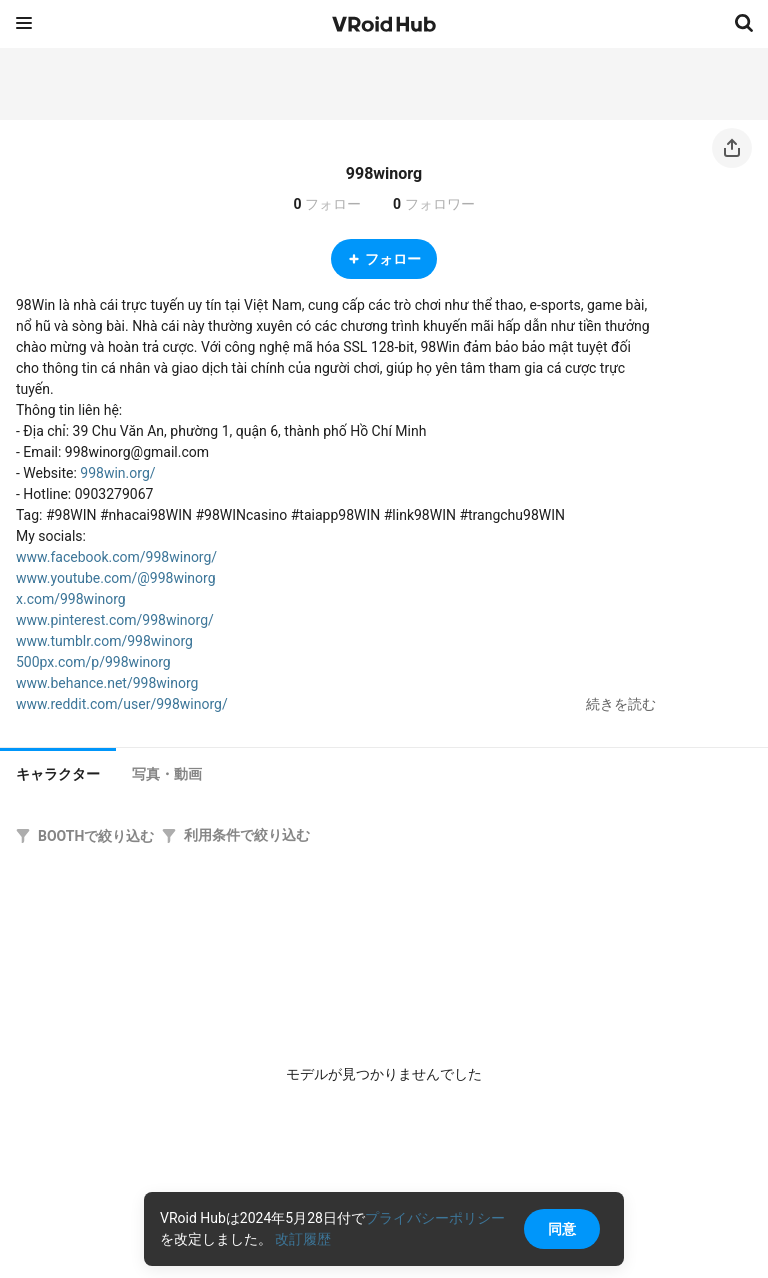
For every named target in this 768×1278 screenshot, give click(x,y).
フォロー (384, 259)
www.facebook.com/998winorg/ (116, 557)
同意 (562, 1229)
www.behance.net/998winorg (107, 683)
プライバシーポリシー (435, 1218)
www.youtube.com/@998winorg (116, 578)
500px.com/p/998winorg (93, 662)
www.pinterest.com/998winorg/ (115, 620)
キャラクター (58, 774)
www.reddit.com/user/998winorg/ (122, 704)
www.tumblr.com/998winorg (104, 641)
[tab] (58, 772)
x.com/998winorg (71, 599)
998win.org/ (117, 473)
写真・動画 (167, 774)
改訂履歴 (303, 1239)
